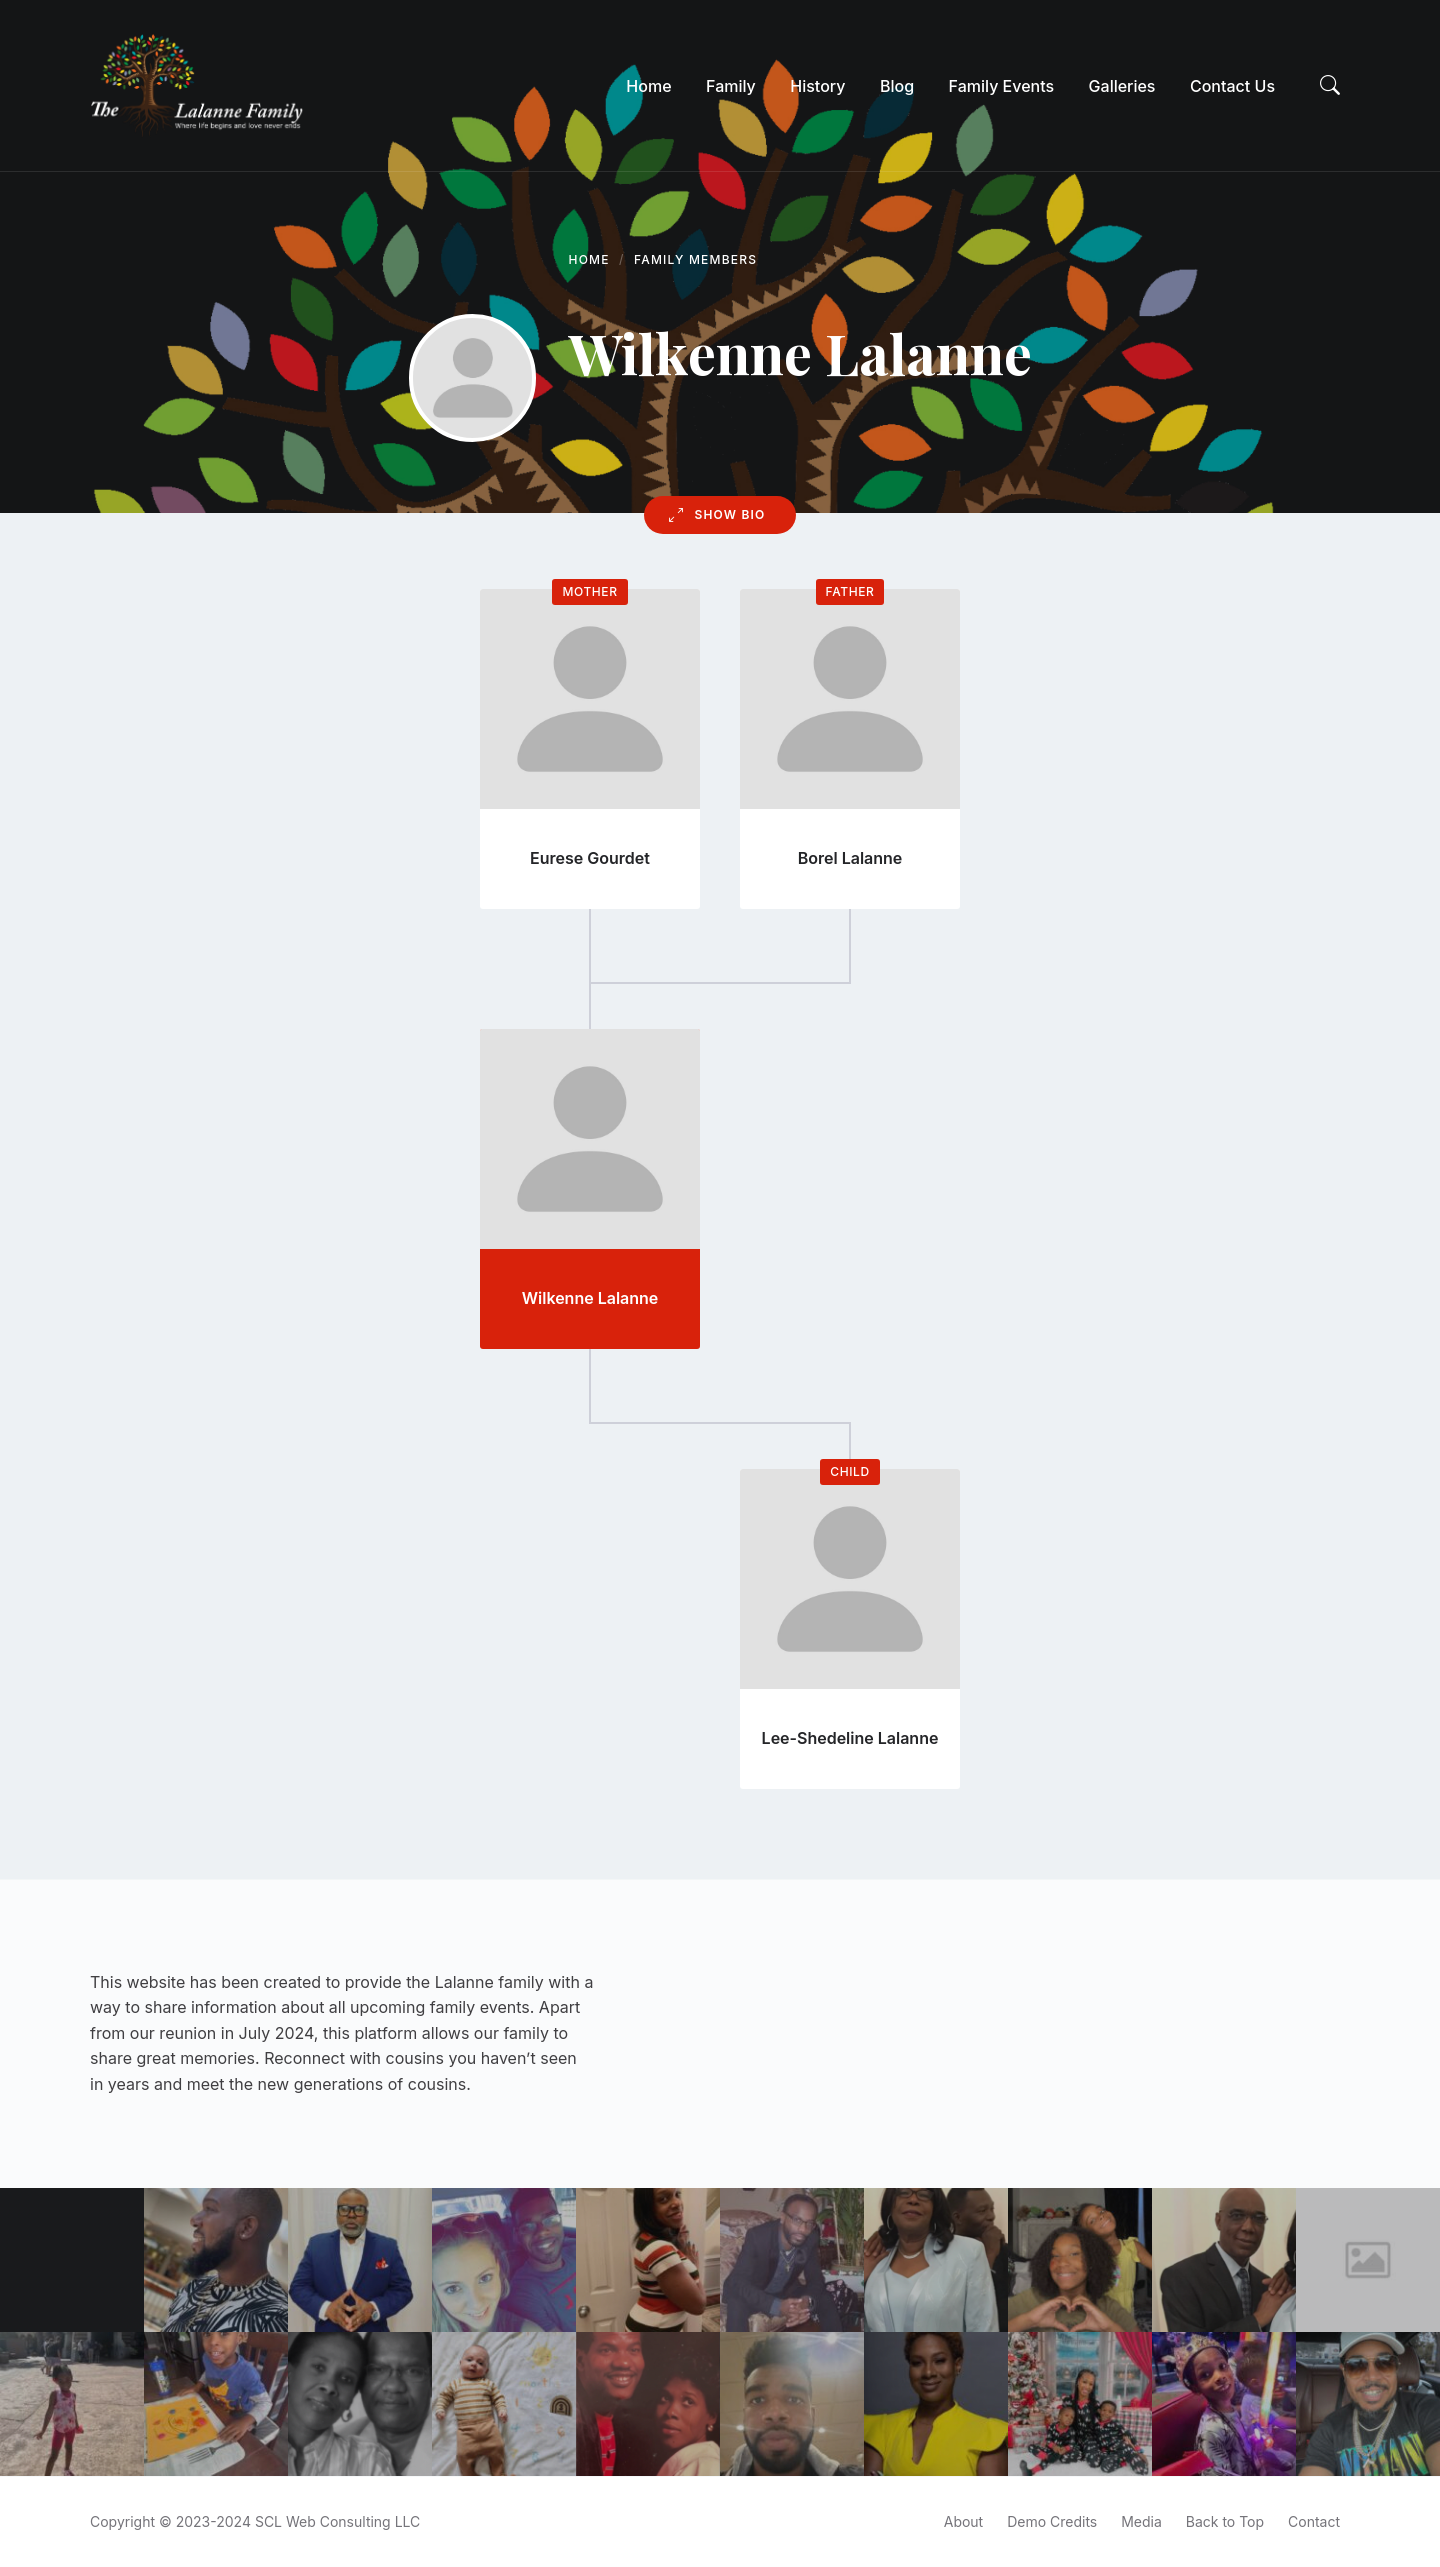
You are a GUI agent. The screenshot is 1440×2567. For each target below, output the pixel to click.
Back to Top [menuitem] (1225, 2521)
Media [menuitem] (1141, 2521)
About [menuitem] (963, 2521)
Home (589, 259)
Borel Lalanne (850, 858)
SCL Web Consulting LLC (337, 2521)
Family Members (695, 259)
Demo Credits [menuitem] (1052, 2521)
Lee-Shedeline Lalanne (850, 1738)
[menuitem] (648, 86)
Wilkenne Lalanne (590, 1298)
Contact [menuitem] (1314, 2521)
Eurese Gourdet (590, 858)
